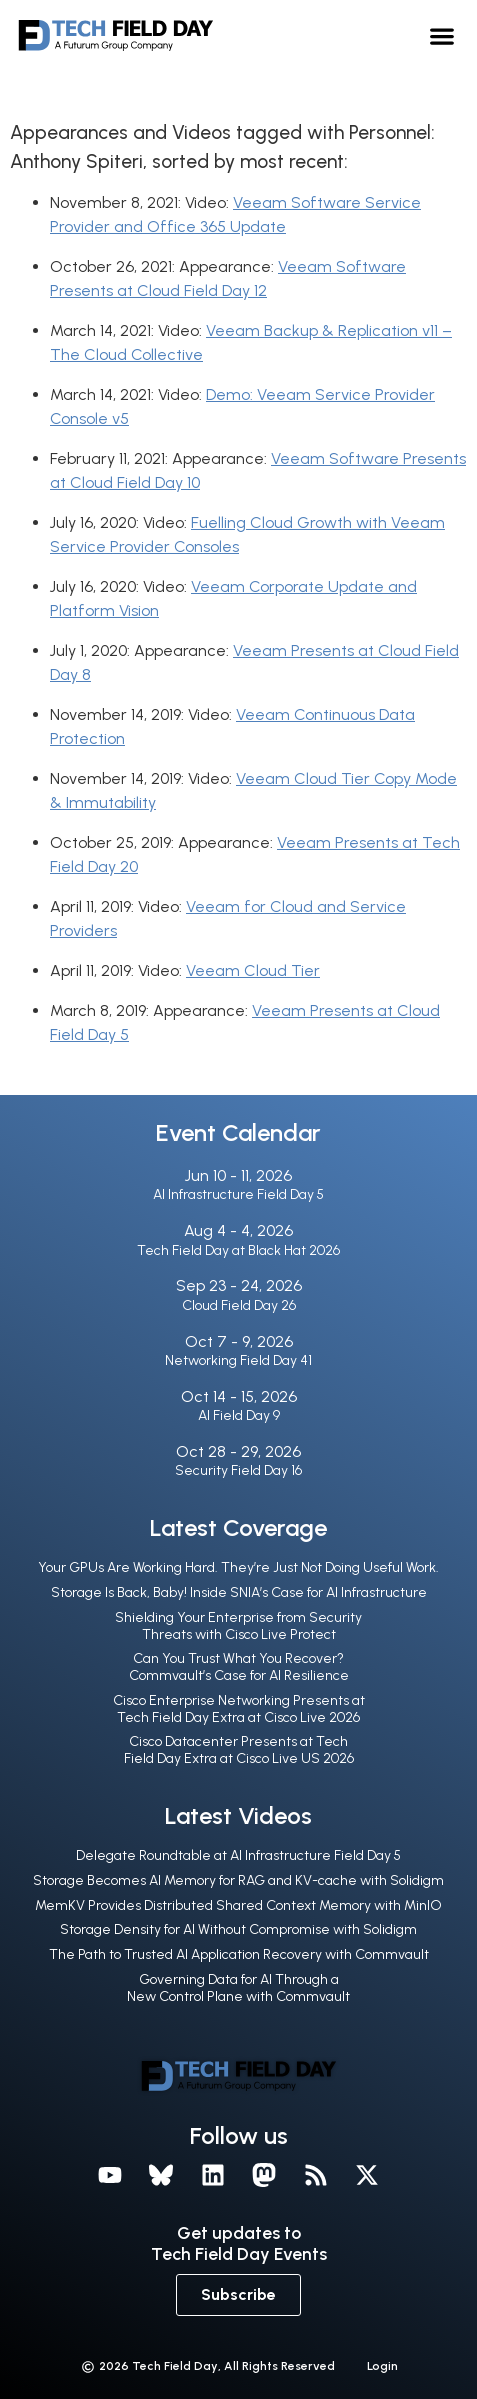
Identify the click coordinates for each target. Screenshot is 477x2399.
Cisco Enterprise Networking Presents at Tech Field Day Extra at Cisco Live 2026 (239, 1709)
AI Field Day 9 (239, 1415)
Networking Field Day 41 (238, 1360)
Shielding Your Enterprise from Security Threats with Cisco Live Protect (238, 1626)
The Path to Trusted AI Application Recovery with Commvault (239, 1954)
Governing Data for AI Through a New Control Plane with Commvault (238, 1988)
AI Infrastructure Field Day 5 (238, 1194)
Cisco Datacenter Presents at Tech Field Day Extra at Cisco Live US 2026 (239, 1750)
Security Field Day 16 (238, 1470)
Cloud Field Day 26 (239, 1305)
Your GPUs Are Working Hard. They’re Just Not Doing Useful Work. (238, 1567)
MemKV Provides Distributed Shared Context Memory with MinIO (238, 1905)
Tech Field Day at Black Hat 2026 (238, 1250)
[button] (441, 35)
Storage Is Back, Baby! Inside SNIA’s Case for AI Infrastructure (239, 1592)
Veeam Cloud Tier (253, 970)
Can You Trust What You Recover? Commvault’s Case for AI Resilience (239, 1667)
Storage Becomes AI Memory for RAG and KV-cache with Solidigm (238, 1880)
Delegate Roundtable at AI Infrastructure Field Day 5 (238, 1855)
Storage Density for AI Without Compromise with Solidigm (238, 1929)
